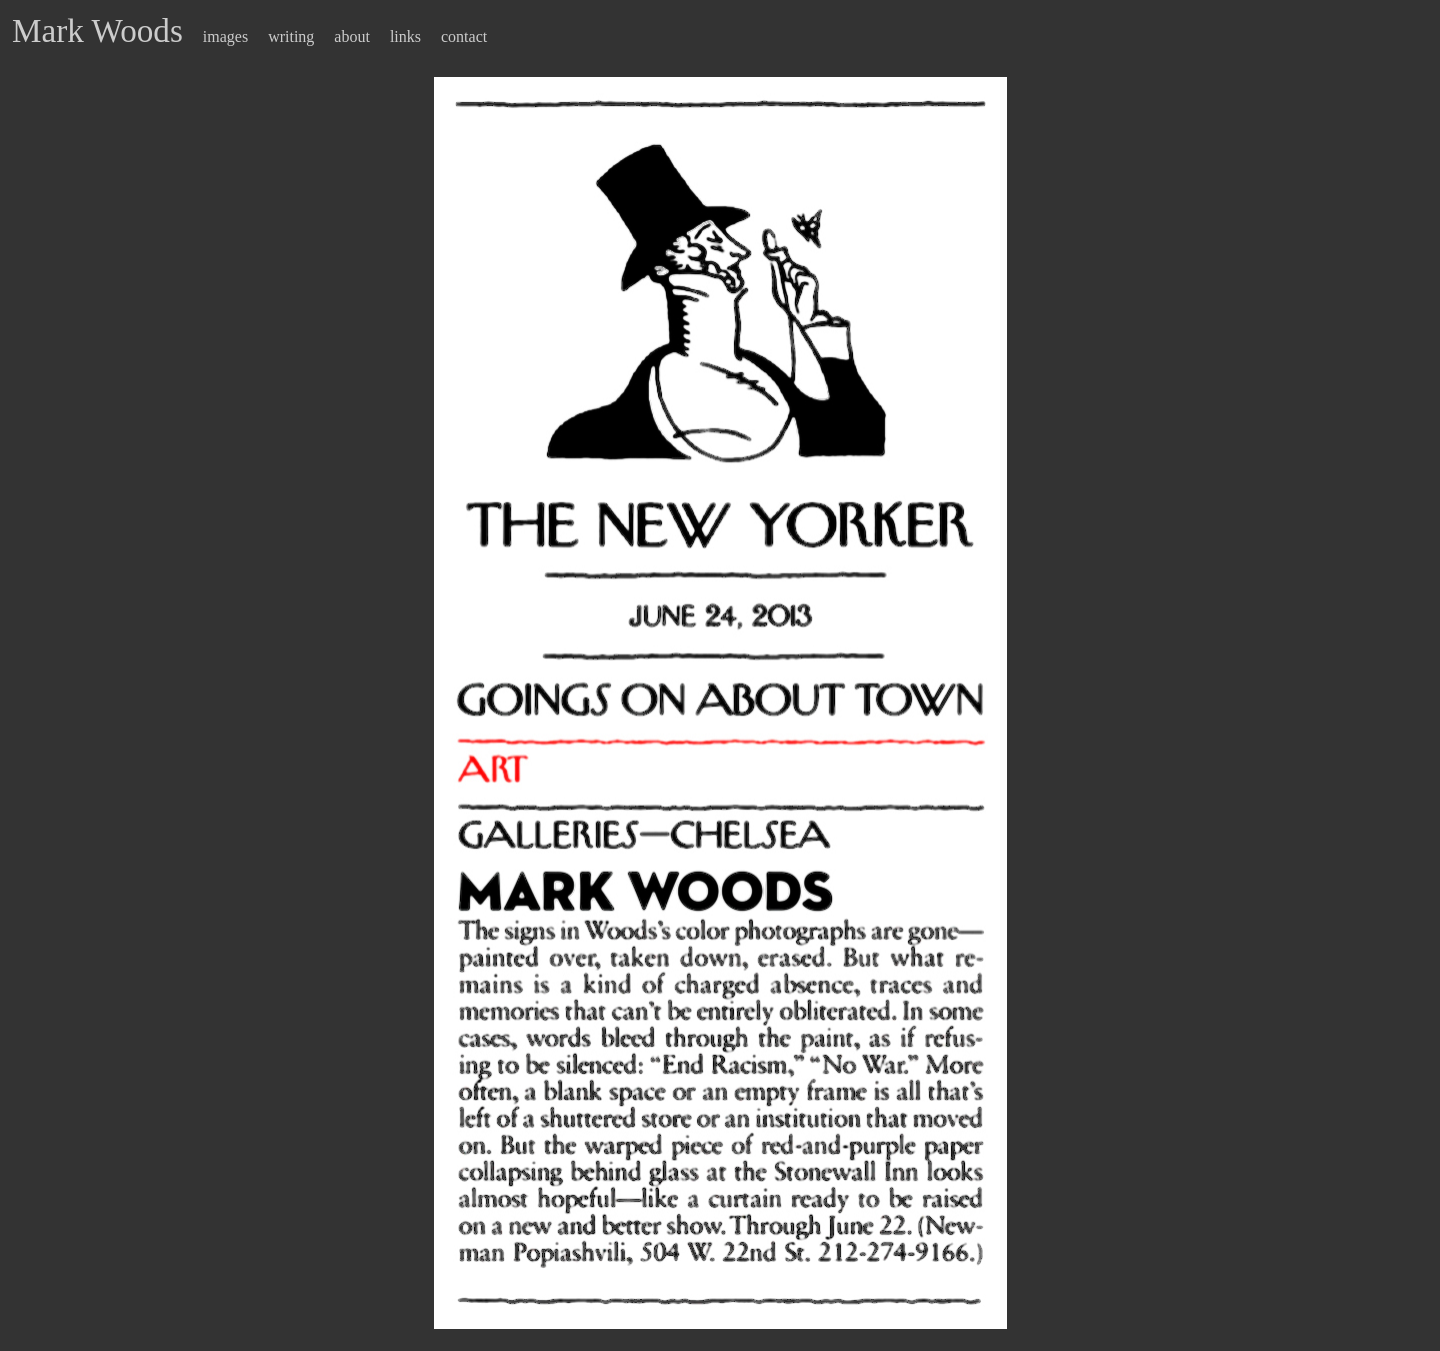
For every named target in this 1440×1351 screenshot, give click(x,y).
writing (291, 36)
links (405, 36)
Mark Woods (97, 30)
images (225, 36)
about (352, 36)
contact (464, 36)
